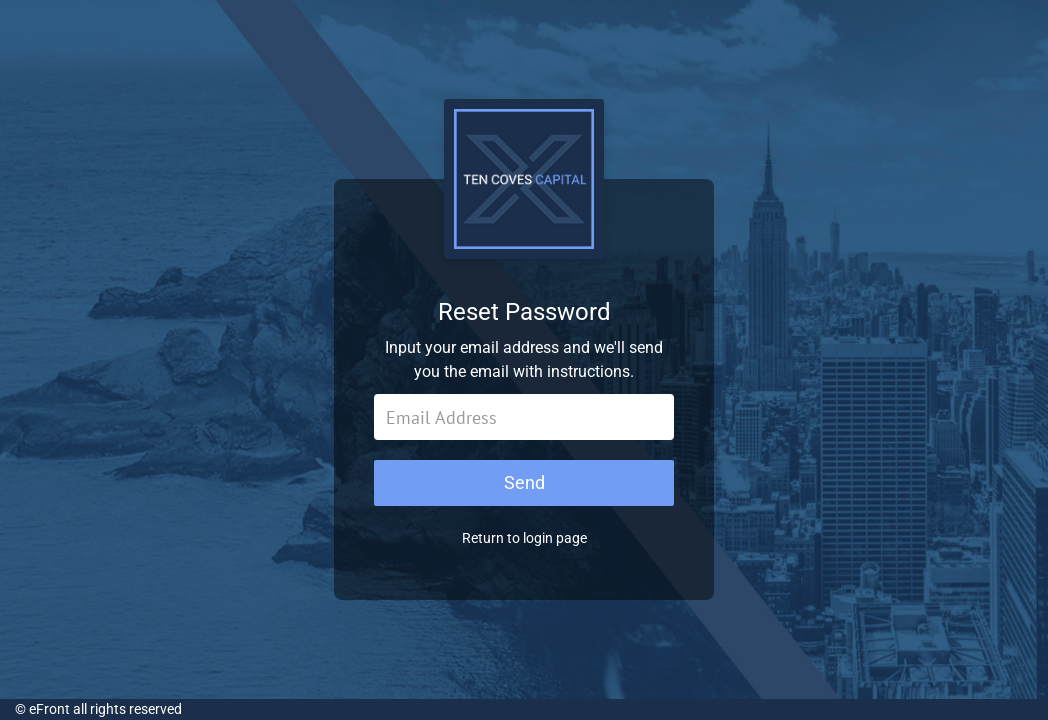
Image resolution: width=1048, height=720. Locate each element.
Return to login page (524, 538)
